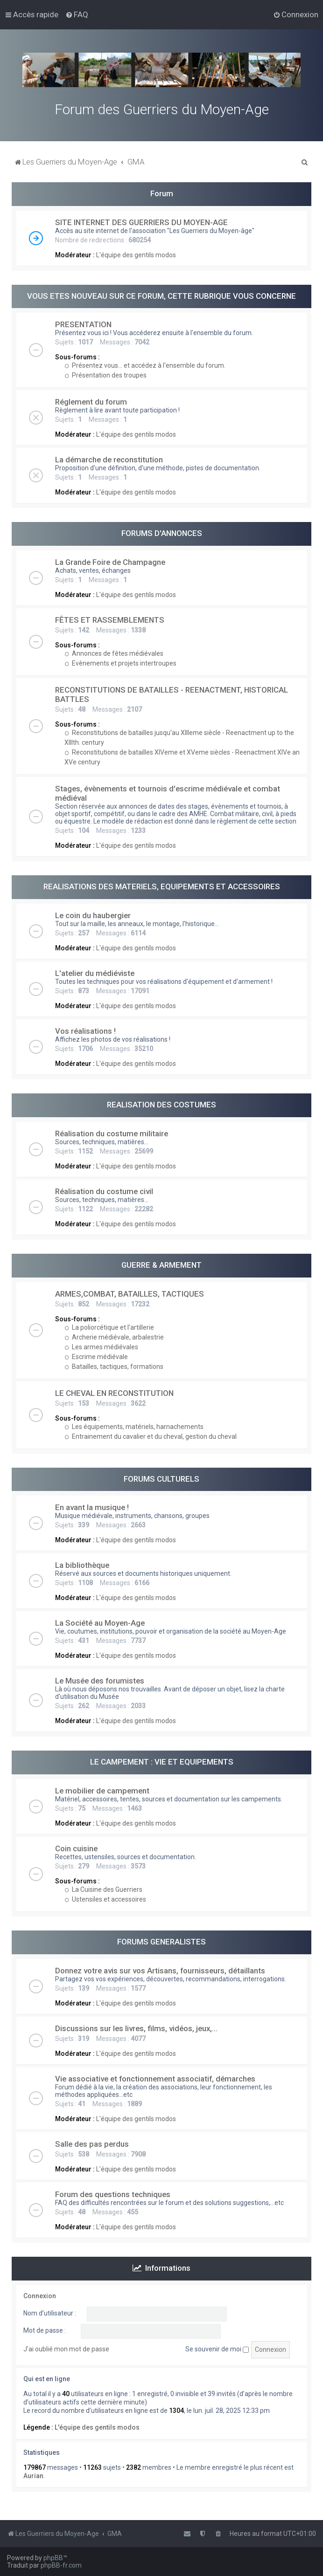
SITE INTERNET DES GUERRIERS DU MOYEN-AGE (141, 222)
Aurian (33, 2476)
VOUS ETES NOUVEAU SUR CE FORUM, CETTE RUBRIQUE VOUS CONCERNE (161, 296)
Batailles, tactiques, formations (113, 1366)
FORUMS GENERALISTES (161, 1941)
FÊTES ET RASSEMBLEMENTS (109, 620)
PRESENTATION (83, 324)
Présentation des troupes (105, 375)
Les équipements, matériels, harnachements (134, 1426)
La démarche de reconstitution (109, 459)
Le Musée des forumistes (99, 1680)
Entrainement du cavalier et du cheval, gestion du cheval (150, 1436)
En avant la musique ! (92, 1507)
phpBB (53, 2558)
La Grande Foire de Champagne (110, 562)
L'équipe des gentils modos (136, 255)
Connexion (39, 2296)
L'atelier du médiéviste (94, 973)
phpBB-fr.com (61, 2565)
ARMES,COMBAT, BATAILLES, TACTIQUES (129, 1293)
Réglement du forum (91, 401)
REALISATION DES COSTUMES (161, 1104)
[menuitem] (76, 14)
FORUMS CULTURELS (161, 1479)
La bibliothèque (82, 1565)
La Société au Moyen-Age (100, 1623)
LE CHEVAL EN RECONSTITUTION (114, 1393)
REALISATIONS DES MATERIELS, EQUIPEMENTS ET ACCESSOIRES (161, 886)
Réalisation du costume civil (104, 1191)
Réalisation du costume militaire (111, 1133)
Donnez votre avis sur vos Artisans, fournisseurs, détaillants (160, 1970)
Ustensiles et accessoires (105, 1899)
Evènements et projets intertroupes (120, 663)
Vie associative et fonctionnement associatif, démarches (155, 2078)
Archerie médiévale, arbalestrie (114, 1337)
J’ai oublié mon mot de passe (66, 2349)
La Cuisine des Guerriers (103, 1889)
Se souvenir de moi (217, 2349)
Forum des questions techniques (112, 2194)
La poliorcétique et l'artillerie (109, 1327)
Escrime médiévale (96, 1356)
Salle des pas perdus (92, 2144)
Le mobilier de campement (102, 1790)
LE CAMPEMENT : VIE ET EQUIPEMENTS (161, 1761)
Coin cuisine (76, 1848)
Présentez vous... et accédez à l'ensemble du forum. (144, 365)
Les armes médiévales (101, 1347)
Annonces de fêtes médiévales (113, 653)
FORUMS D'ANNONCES (161, 533)
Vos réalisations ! (85, 1031)
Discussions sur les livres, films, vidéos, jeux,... (136, 2028)
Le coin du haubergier (93, 915)
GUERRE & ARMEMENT (161, 1265)
